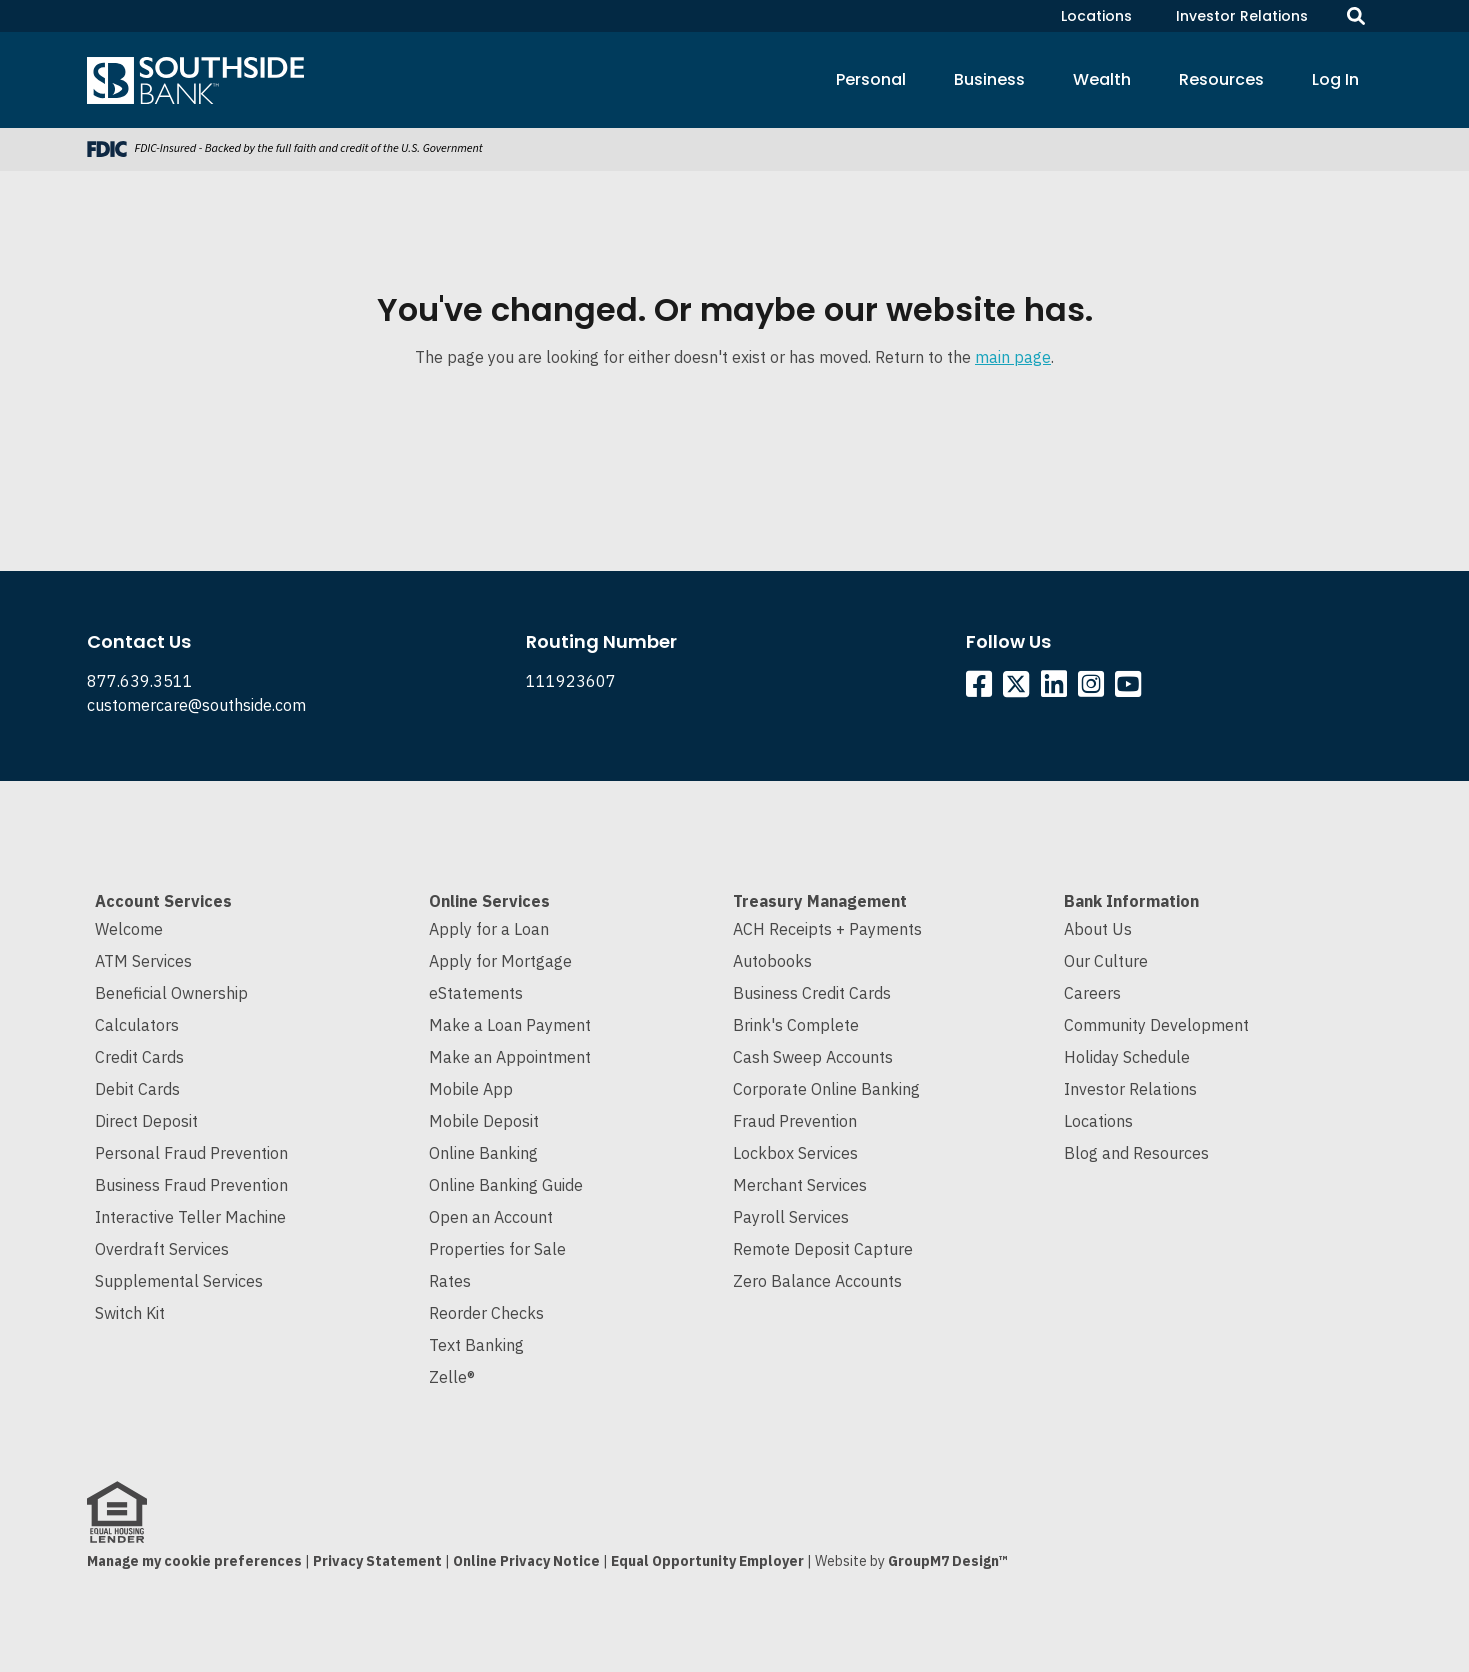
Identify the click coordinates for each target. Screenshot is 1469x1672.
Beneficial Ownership (171, 993)
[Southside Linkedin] (1057, 689)
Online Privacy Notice (526, 1561)
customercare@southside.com (196, 705)
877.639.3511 (140, 681)
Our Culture (1106, 961)
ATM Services (143, 961)
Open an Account (491, 1217)
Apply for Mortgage (500, 961)
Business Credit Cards (812, 993)
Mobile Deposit (484, 1121)
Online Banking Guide (506, 1185)
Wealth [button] (1102, 79)
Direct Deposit (146, 1121)
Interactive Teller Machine (190, 1217)
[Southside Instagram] (1094, 689)
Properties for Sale (497, 1249)
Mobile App (471, 1089)
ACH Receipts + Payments (827, 929)
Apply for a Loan (489, 929)
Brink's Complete (796, 1025)
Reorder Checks (486, 1313)
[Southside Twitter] (1018, 689)
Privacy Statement (377, 1561)
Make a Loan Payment (510, 1025)
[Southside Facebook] (982, 689)
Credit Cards (139, 1057)
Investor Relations (1242, 16)
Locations (1096, 16)
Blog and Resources (1136, 1153)
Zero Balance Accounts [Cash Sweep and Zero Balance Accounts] (817, 1281)
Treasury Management (820, 901)
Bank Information (1131, 901)
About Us (1098, 929)
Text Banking (476, 1345)
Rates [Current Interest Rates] (450, 1281)
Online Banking (483, 1153)
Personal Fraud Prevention (191, 1153)
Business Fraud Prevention (191, 1185)
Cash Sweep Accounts (813, 1057)
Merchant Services (800, 1185)
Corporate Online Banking (826, 1089)
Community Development (1156, 1025)
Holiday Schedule (1127, 1057)
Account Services (163, 901)
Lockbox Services (795, 1153)
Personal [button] (871, 79)
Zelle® (452, 1377)
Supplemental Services (179, 1281)
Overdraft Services (162, 1249)
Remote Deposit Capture (823, 1249)
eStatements (476, 993)
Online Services (489, 901)
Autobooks (772, 961)
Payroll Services (791, 1217)
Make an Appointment (510, 1057)
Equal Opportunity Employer (707, 1561)
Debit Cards (137, 1089)
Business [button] (989, 79)
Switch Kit (130, 1313)
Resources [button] (1221, 79)
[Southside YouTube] (1131, 689)
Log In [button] (1335, 79)
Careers (1092, 993)
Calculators (137, 1025)
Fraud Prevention (795, 1121)
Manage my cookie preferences (194, 1561)
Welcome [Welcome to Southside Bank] (129, 929)
